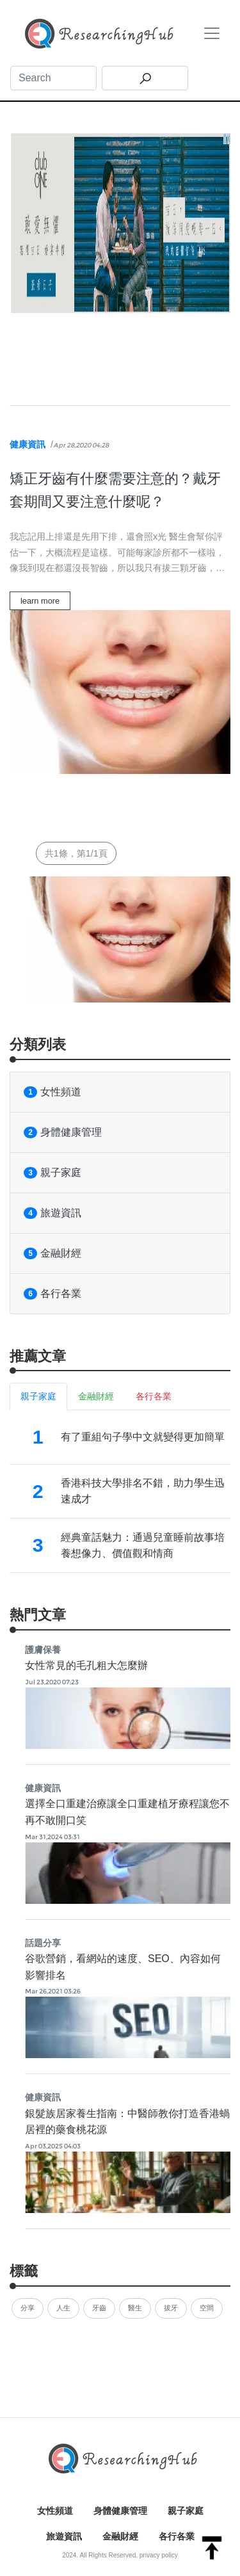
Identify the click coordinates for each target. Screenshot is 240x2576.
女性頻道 (52, 1092)
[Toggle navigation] (212, 33)
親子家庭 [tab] (38, 1396)
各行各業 (52, 1294)
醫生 (135, 2308)
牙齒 (99, 2308)
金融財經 (52, 1253)
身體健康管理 (63, 1132)
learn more (40, 601)
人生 (63, 2308)
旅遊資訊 (52, 1213)
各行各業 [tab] (154, 1396)
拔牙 (171, 2308)
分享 (27, 2308)
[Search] (53, 78)
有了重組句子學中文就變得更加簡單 (143, 1436)
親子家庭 (52, 1173)
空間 (207, 2308)
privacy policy (159, 2555)
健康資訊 (27, 444)
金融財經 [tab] (96, 1396)
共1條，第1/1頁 (76, 853)
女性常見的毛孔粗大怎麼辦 (86, 1665)
